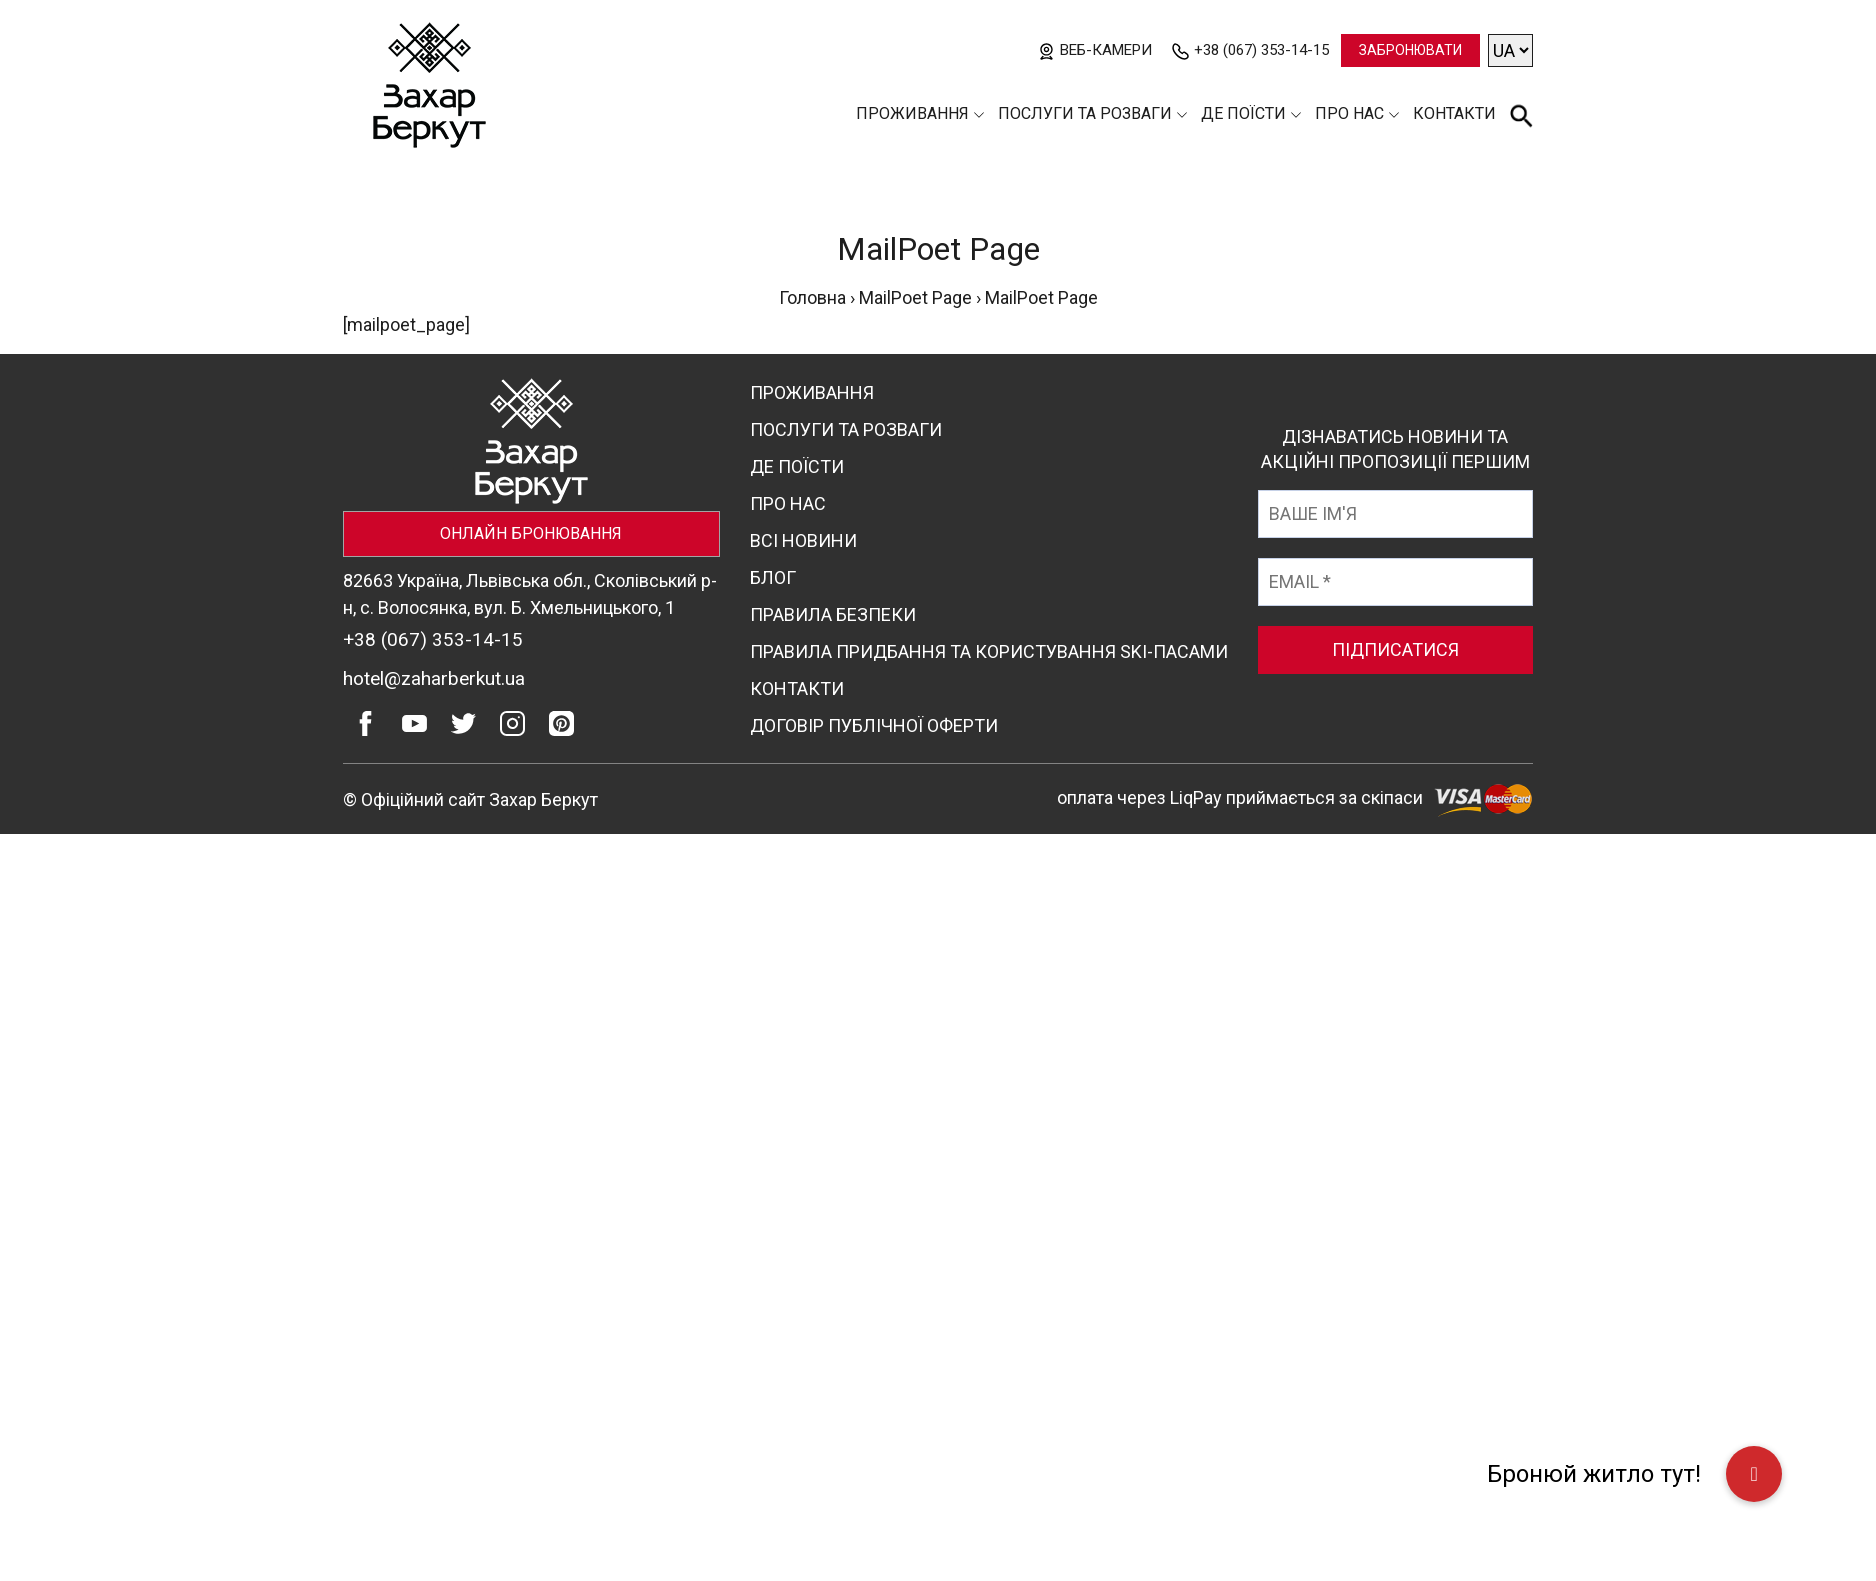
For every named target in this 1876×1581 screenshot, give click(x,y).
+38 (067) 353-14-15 (1261, 50)
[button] (1754, 1474)
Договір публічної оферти (874, 725)
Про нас (1349, 113)
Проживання (912, 113)
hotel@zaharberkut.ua (434, 678)
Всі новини (803, 540)
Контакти (1454, 113)
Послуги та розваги (1085, 113)
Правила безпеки (833, 614)
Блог (773, 577)
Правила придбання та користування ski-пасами (989, 651)
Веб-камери (1106, 50)
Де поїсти (1243, 113)
